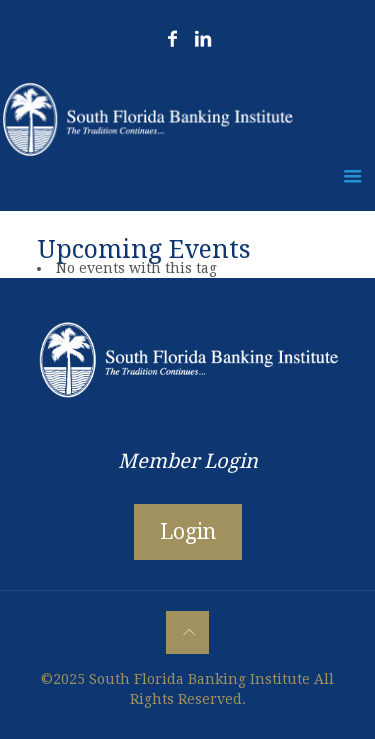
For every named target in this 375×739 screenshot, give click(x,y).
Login (188, 531)
